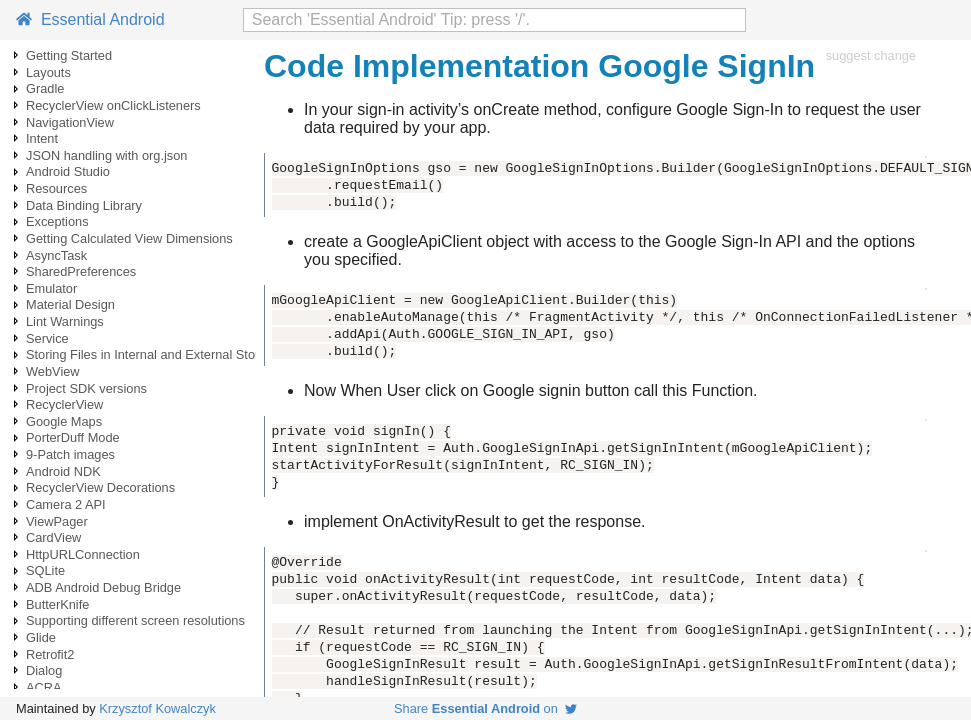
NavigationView (70, 122)
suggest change (871, 55)
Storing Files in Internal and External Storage (153, 354)
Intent (42, 138)
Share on (485, 708)
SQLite (45, 570)
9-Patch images (70, 454)
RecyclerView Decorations (100, 487)
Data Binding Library (84, 205)
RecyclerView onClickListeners (113, 105)
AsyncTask (56, 255)
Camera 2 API (66, 504)
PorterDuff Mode (73, 437)
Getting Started (69, 55)
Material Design (70, 304)
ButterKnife (57, 604)
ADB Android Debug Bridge (103, 587)
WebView (53, 371)
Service (47, 338)
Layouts (48, 72)
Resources (56, 188)
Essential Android (90, 19)
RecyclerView (64, 404)
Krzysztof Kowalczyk (157, 708)
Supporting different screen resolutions (135, 620)
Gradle (45, 88)
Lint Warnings (65, 321)
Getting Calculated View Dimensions (129, 238)
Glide (41, 637)
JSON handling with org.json (106, 155)
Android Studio (68, 171)
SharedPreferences (81, 271)
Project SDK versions (86, 388)
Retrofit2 (50, 654)
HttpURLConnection (83, 554)
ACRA (44, 687)
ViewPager (57, 521)
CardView (53, 537)
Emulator (51, 288)
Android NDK (63, 471)
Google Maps (64, 421)
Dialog (44, 670)
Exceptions (57, 221)
